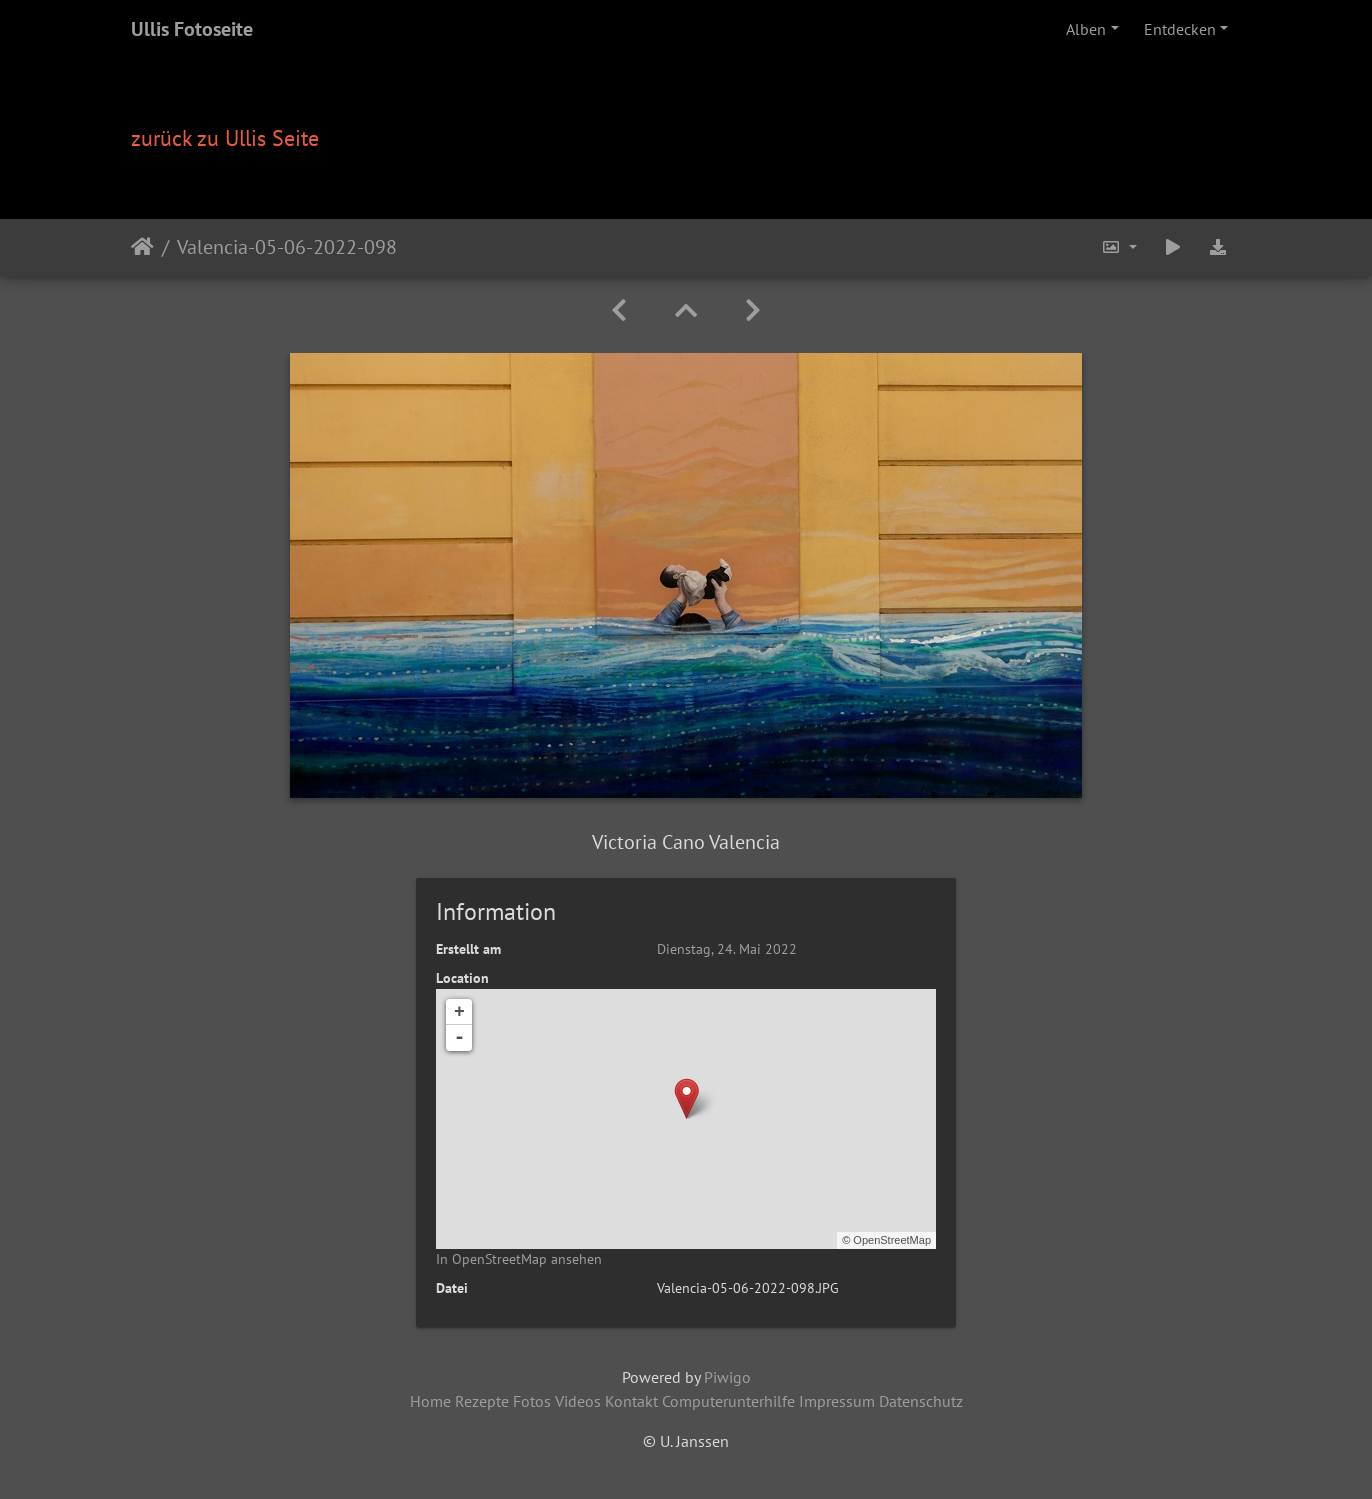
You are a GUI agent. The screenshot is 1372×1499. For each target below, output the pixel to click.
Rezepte (482, 1401)
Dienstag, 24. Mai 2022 (727, 949)
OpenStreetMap (892, 1240)
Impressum (837, 1401)
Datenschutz (921, 1401)
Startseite (142, 247)
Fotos (532, 1401)
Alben (1086, 29)
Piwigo (727, 1377)
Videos (578, 1401)
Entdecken (1180, 29)
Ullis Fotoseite (192, 29)
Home (430, 1401)
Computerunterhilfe (728, 1401)
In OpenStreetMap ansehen (519, 1259)
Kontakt (631, 1401)
